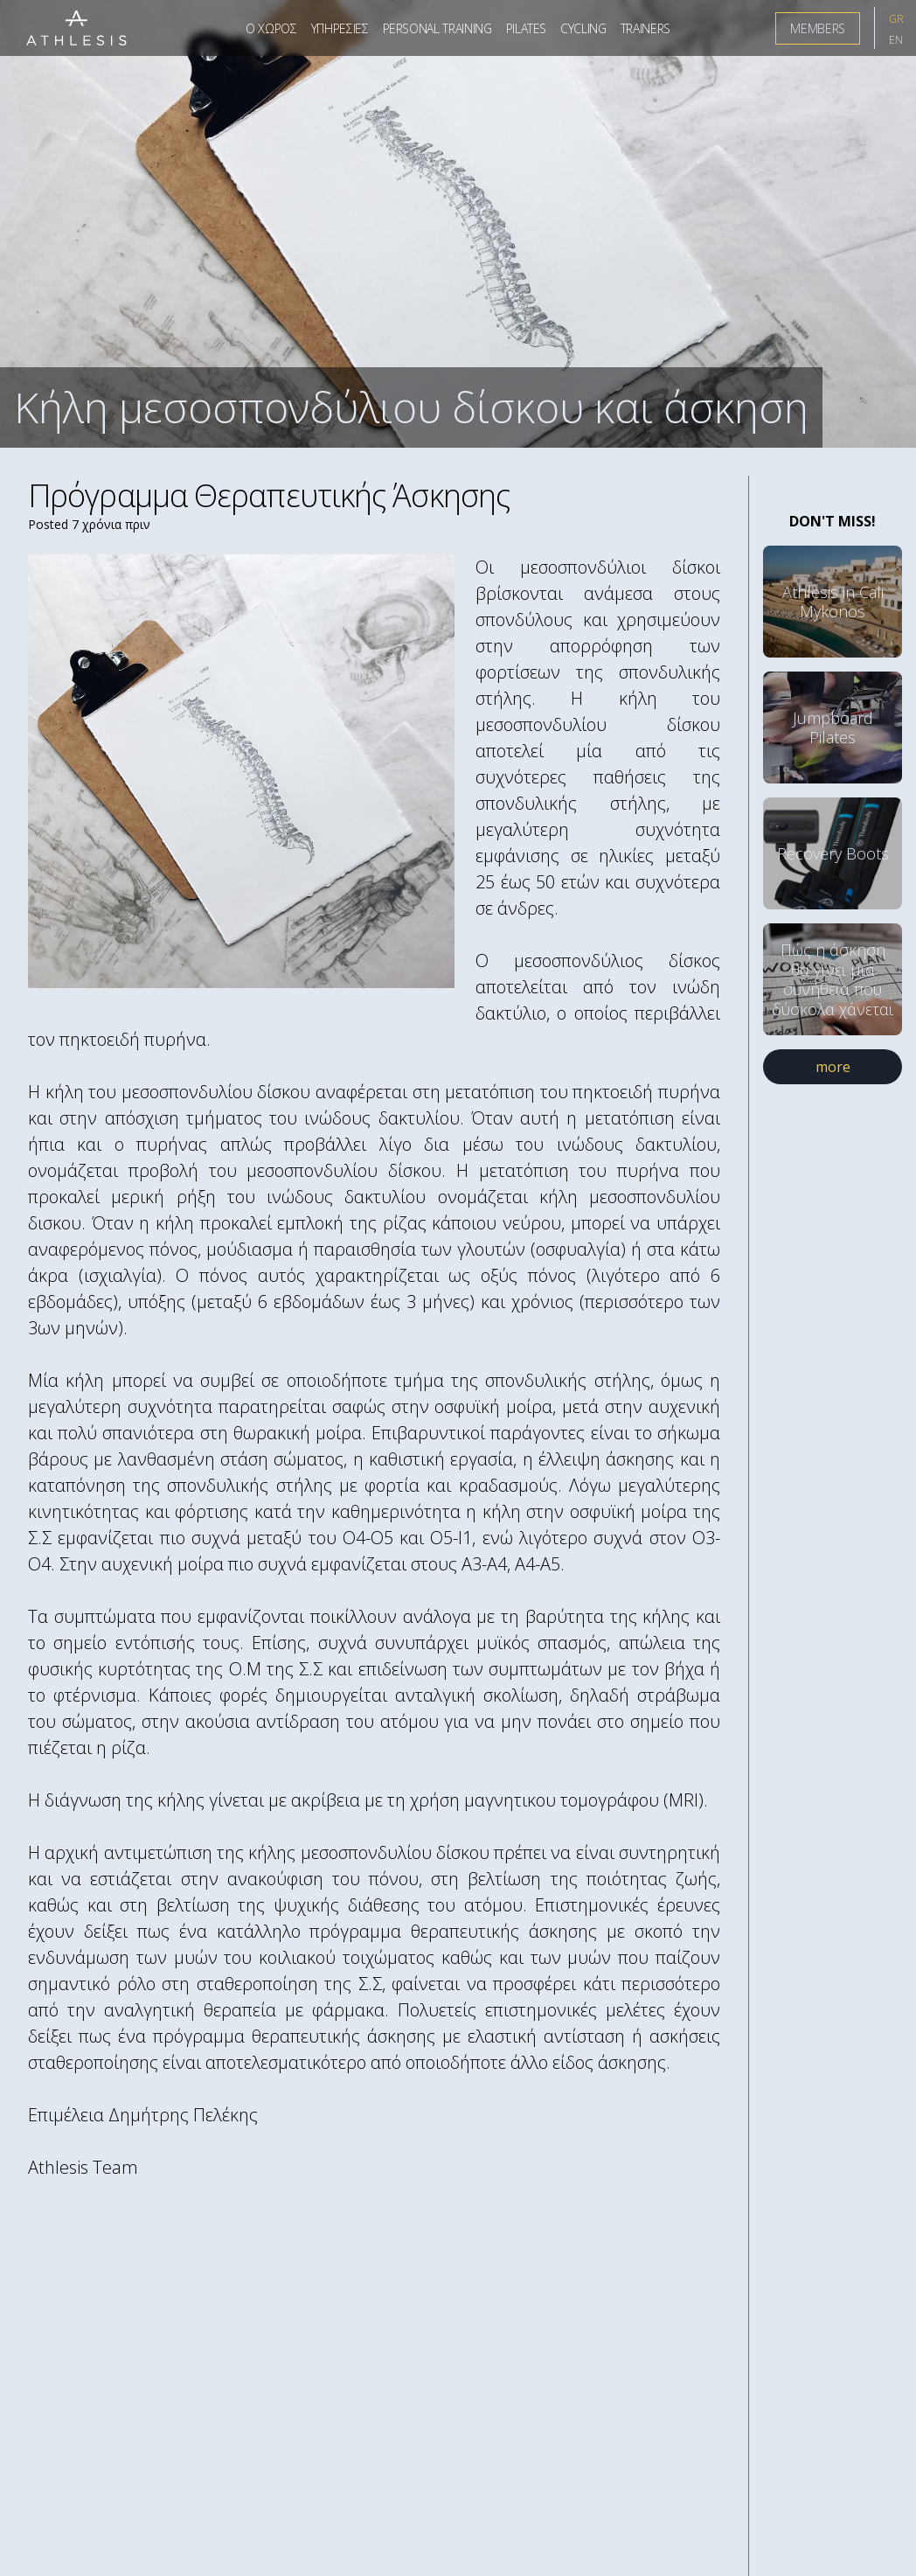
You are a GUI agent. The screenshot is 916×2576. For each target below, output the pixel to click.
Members (817, 28)
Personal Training (437, 28)
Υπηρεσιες (340, 28)
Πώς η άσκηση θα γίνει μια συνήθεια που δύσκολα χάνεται (832, 979)
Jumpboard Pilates (833, 727)
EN (896, 39)
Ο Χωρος (271, 28)
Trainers (645, 28)
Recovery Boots (833, 853)
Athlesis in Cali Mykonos (833, 602)
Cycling (583, 28)
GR (896, 18)
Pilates (526, 28)
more (832, 1066)
